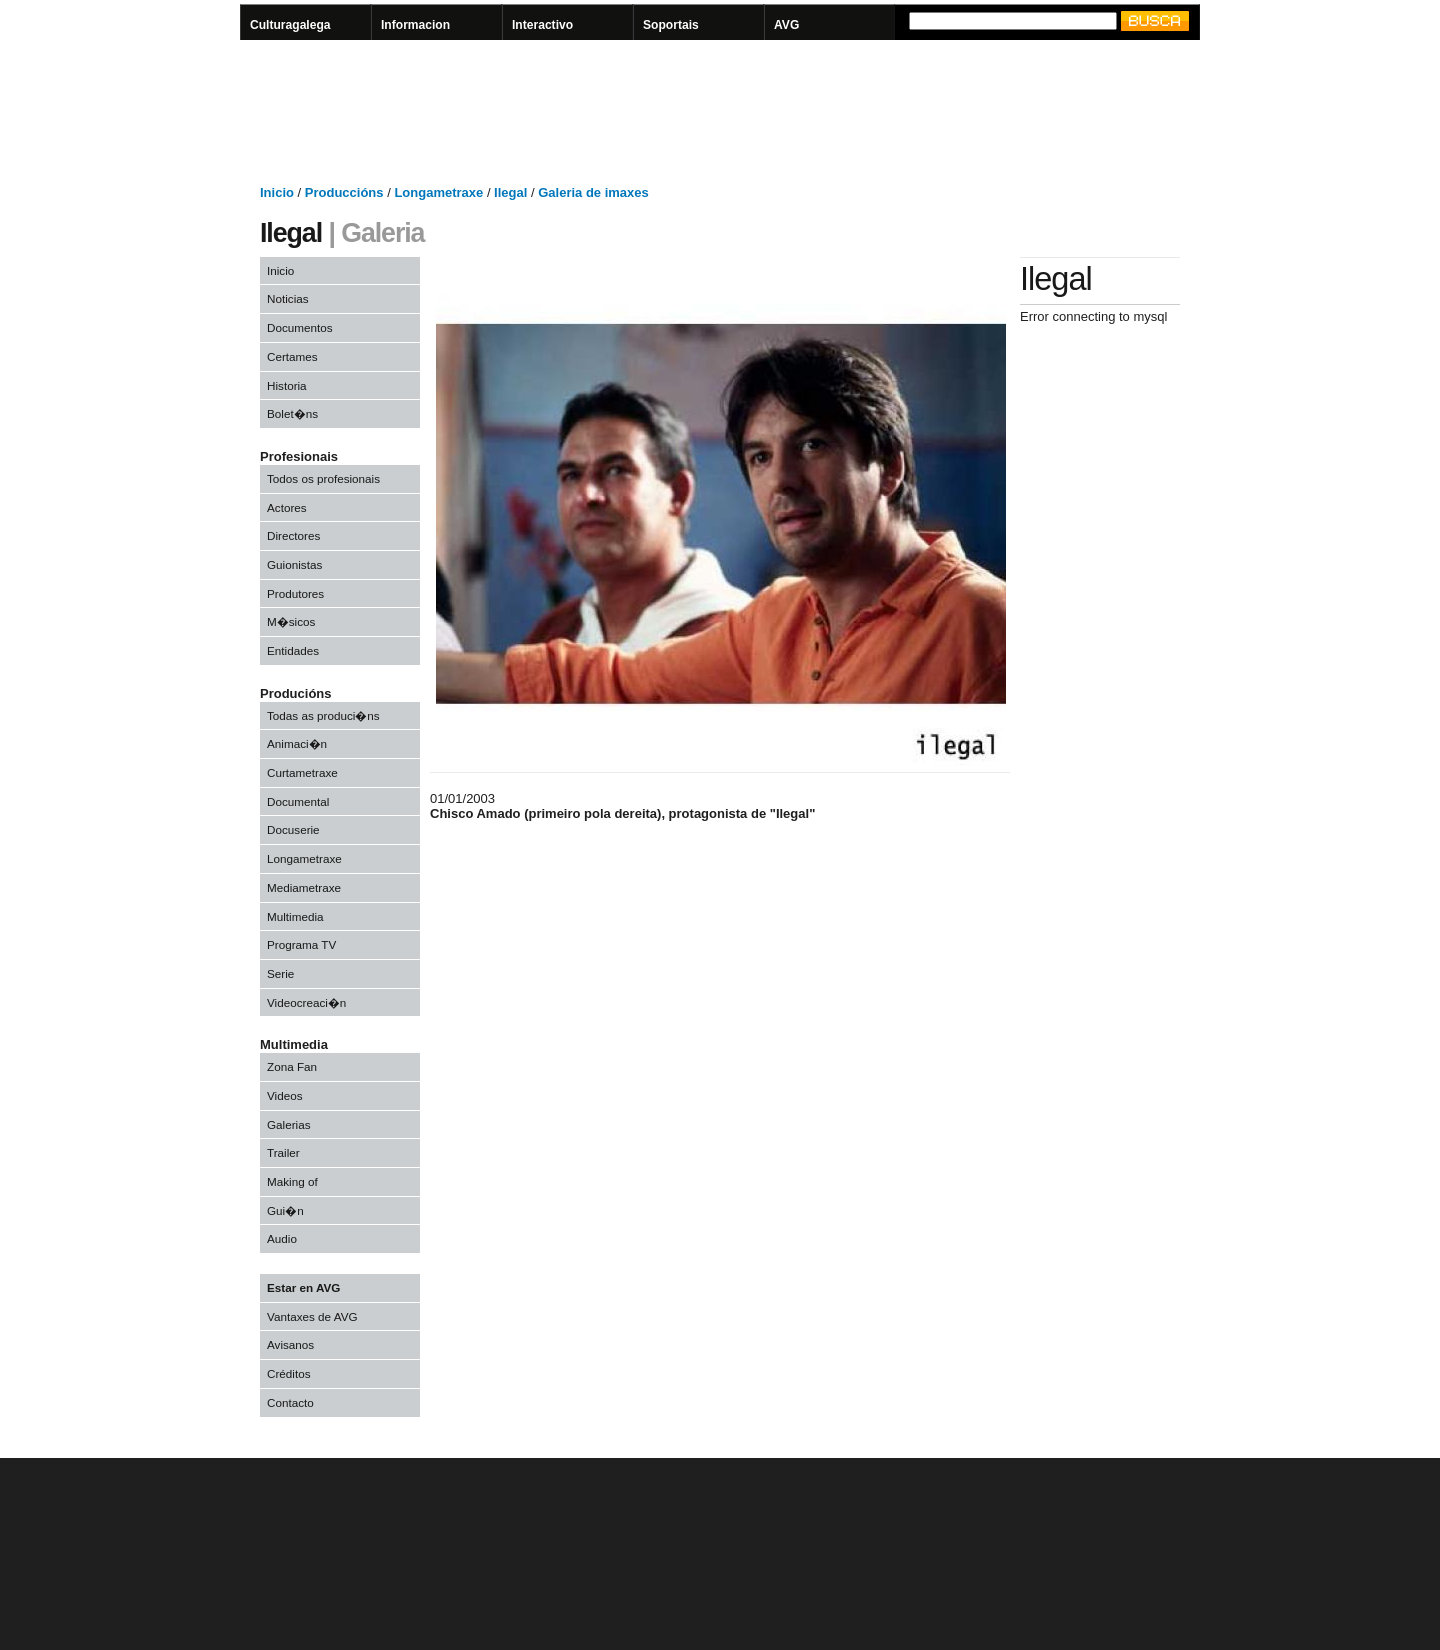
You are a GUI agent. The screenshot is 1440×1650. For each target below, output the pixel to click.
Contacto (290, 1402)
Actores (287, 507)
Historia (287, 385)
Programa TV (301, 944)
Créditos (289, 1373)
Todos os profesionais (323, 478)
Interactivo (542, 25)
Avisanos (290, 1344)
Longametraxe (304, 858)
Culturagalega (290, 25)
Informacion (415, 25)
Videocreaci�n (306, 1002)
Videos (285, 1095)
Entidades (293, 650)
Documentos (300, 327)
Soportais (671, 25)
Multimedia (295, 916)
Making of (292, 1181)
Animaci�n (297, 743)
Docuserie (293, 829)
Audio (282, 1238)
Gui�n (285, 1210)
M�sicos (291, 621)
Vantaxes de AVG (312, 1316)
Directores (293, 535)
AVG (786, 25)
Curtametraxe (302, 772)
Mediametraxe (304, 887)
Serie (280, 973)
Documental (298, 801)
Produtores (295, 593)
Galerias (289, 1124)
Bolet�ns (292, 413)
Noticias (288, 298)
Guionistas (294, 564)
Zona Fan (292, 1066)
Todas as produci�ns (323, 715)
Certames (292, 356)
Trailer (283, 1152)
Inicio (280, 270)
